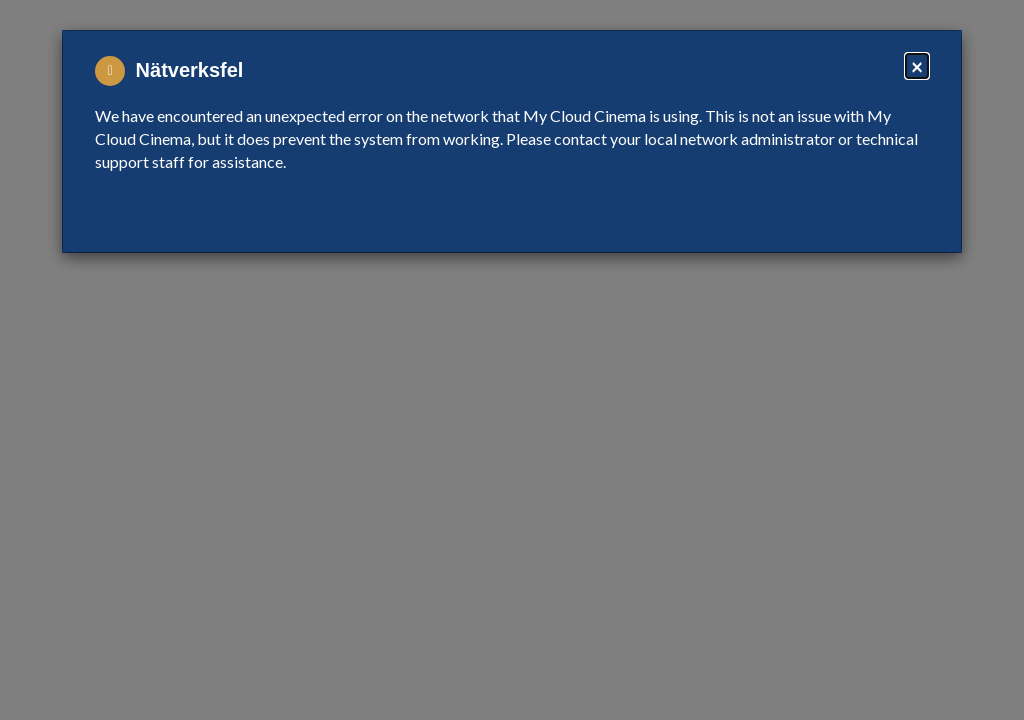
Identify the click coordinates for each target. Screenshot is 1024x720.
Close (897, 211)
